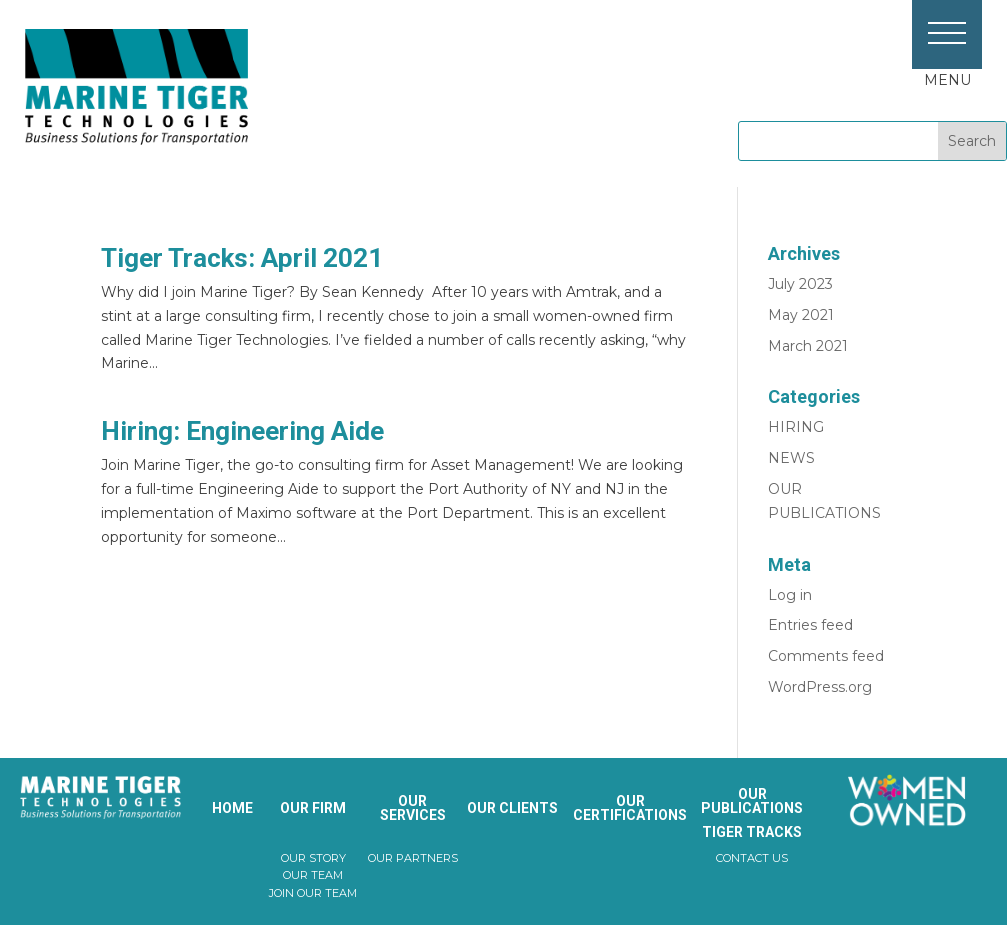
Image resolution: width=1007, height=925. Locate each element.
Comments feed (826, 656)
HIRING (796, 427)
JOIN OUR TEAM (313, 893)
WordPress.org (820, 687)
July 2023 (800, 284)
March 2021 (808, 346)
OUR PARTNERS (413, 858)
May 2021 (801, 315)
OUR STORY (313, 858)
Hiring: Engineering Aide (242, 431)
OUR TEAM (313, 875)
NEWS (791, 458)
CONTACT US (752, 858)
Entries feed (810, 625)
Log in (790, 595)
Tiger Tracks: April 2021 (242, 258)
